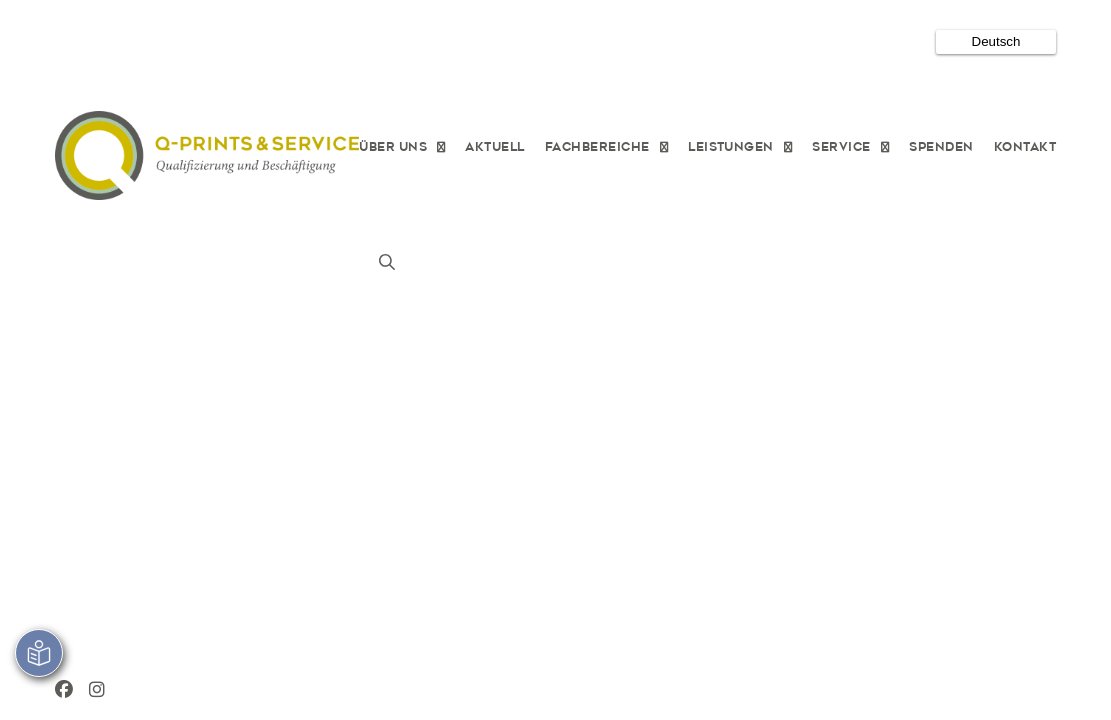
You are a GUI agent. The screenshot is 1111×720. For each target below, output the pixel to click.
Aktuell (494, 145)
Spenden (941, 145)
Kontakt (1025, 145)
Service (841, 145)
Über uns (393, 145)
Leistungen (731, 145)
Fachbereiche (597, 145)
